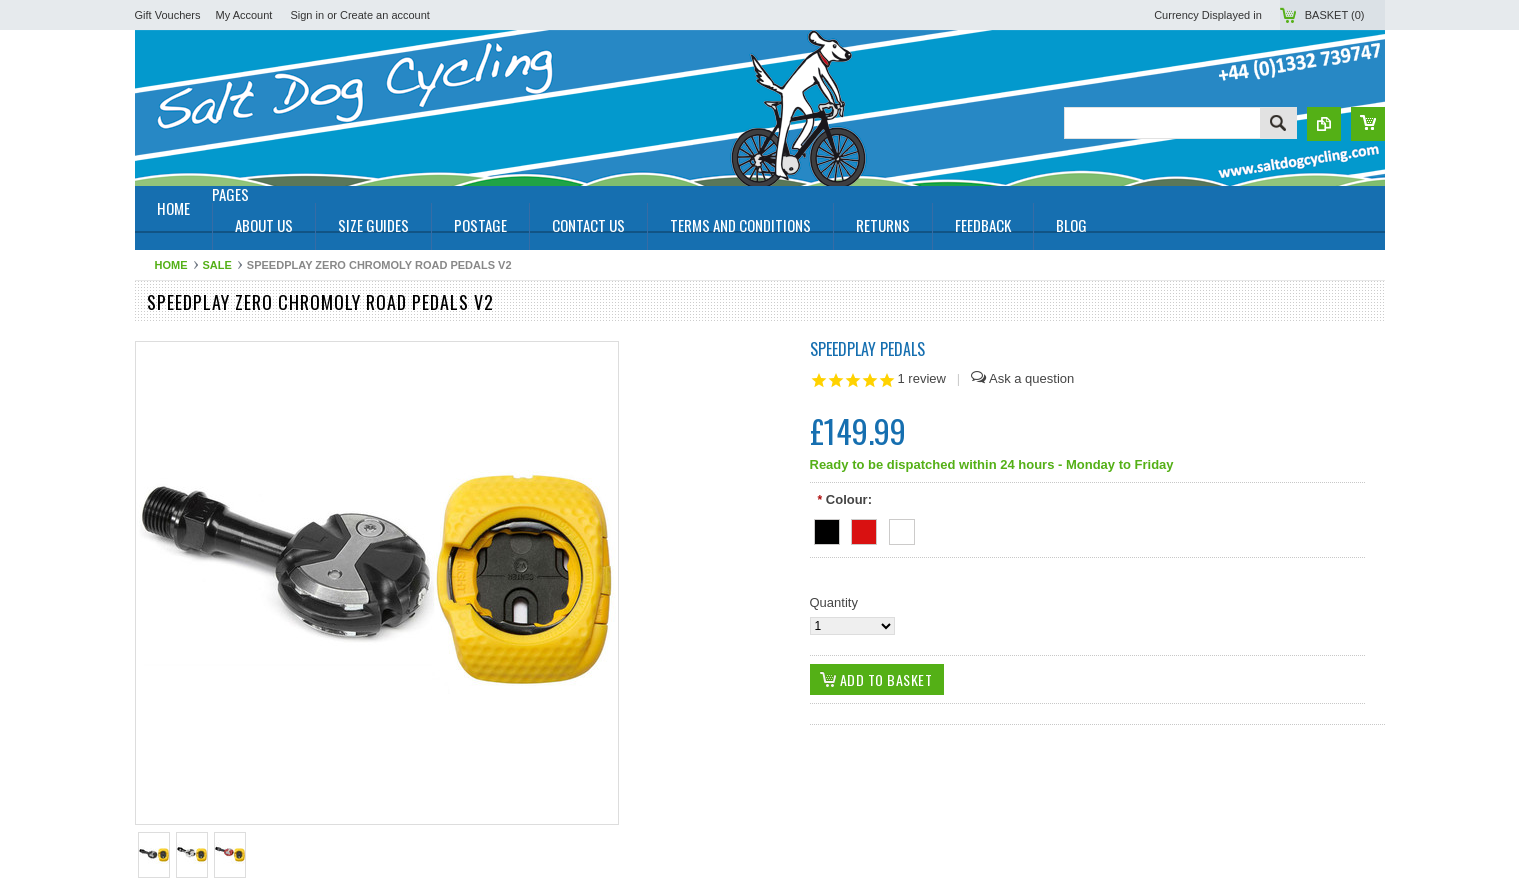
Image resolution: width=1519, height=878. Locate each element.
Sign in (307, 15)
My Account (244, 15)
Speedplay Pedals (867, 349)
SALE (217, 265)
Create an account (385, 15)
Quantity (834, 602)
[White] (902, 528)
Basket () (1335, 15)
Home (171, 265)
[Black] (827, 528)
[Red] (864, 528)
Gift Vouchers (168, 15)
